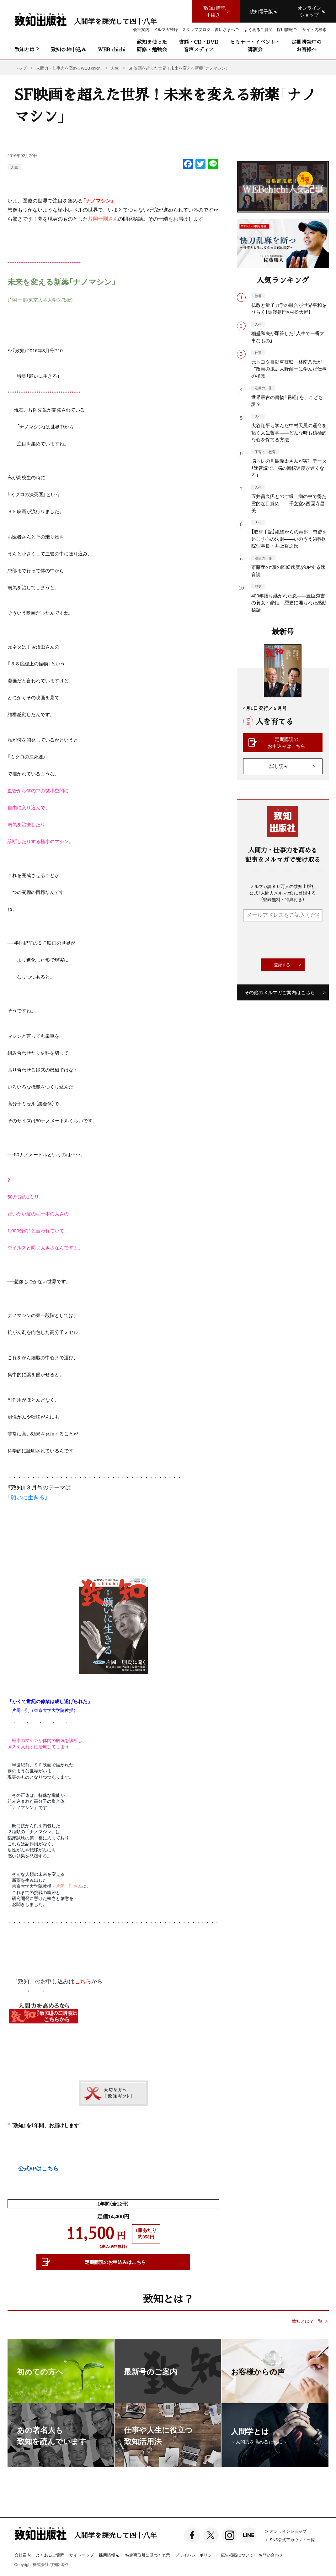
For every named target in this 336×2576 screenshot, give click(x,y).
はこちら (47, 2168)
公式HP (27, 2168)
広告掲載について (237, 2555)
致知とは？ (27, 49)
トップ (20, 68)
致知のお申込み (68, 49)
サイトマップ (81, 2555)
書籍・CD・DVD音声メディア (198, 45)
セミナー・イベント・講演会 (255, 45)
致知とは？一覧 (307, 2321)
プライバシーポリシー (195, 2555)
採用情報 (109, 2555)
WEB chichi (111, 49)
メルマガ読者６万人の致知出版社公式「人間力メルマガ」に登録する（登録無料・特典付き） (282, 892)
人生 (14, 167)
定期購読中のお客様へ (306, 45)
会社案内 (22, 2555)
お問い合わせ (271, 2555)
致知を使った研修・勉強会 (152, 45)
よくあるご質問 (50, 2555)
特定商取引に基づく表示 (147, 2555)
